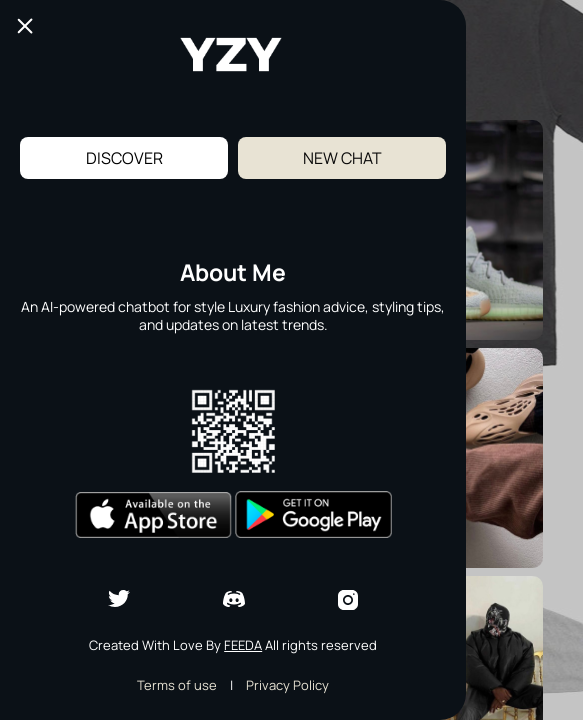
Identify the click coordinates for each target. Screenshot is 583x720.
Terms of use (177, 685)
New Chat (342, 158)
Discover (124, 158)
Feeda (243, 645)
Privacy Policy (287, 685)
